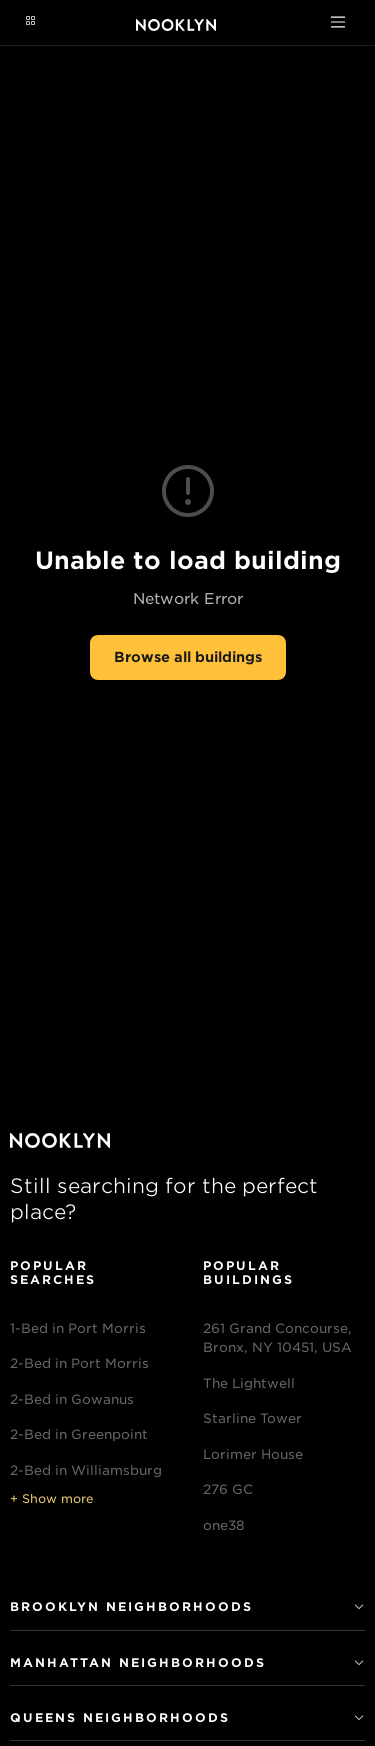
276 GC (228, 1489)
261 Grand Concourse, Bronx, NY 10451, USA (277, 1338)
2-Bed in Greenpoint (79, 1434)
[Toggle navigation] (338, 22)
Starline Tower (252, 1418)
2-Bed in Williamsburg (86, 1470)
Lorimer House (253, 1454)
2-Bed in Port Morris (79, 1363)
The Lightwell (249, 1383)
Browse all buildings (188, 657)
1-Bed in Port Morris (78, 1328)
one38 (224, 1525)
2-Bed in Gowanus (72, 1399)
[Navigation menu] (30, 22)
